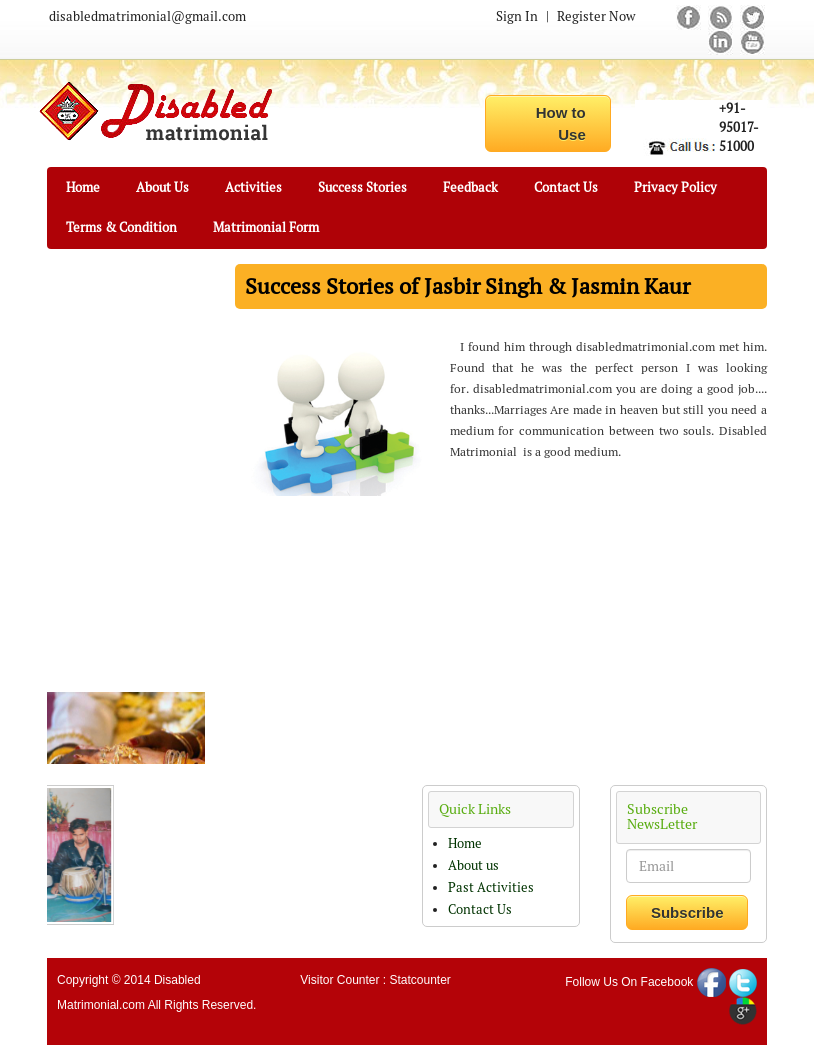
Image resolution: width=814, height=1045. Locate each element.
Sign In (517, 16)
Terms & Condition (121, 227)
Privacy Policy (675, 187)
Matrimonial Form (266, 227)
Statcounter (419, 980)
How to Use (561, 123)
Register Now (596, 16)
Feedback (470, 187)
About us (473, 865)
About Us (162, 187)
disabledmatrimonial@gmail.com (147, 16)
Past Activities (491, 887)
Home (83, 187)
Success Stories (362, 187)
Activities (253, 187)
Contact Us (566, 187)
